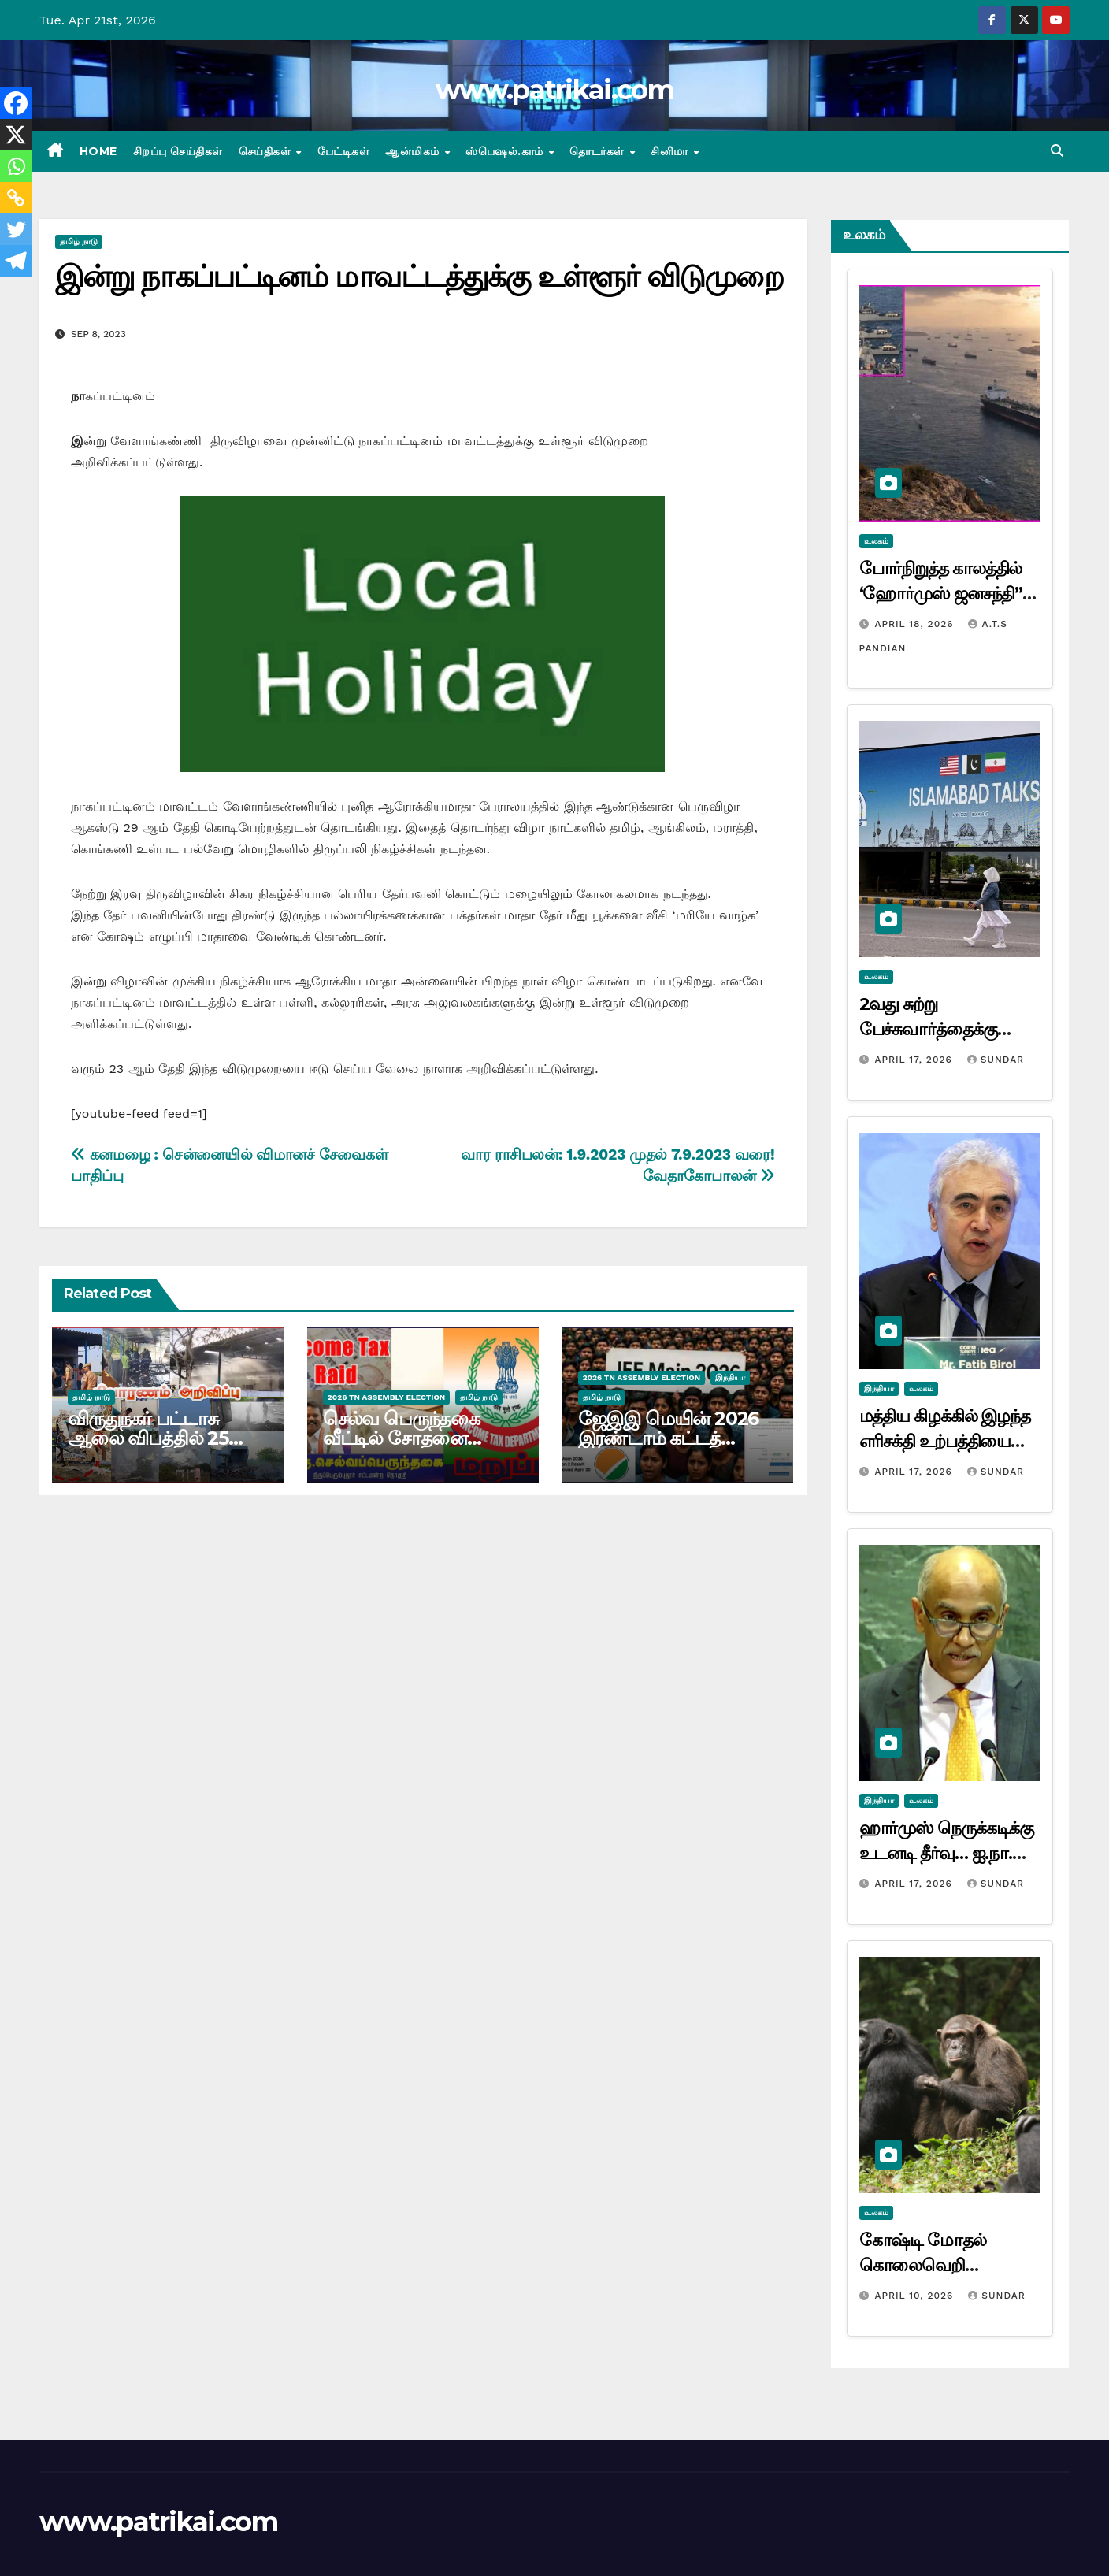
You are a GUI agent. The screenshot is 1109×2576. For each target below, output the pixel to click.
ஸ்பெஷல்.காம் (506, 151)
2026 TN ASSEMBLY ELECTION (386, 1397)
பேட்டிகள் (343, 151)
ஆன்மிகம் (414, 151)
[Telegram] (16, 261)
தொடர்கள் (598, 151)
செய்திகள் (267, 151)
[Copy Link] (16, 197)
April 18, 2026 (915, 623)
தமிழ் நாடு (79, 241)
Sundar (995, 1059)
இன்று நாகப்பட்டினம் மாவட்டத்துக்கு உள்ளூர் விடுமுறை (419, 276)
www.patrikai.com (554, 89)
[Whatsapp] (16, 166)
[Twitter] (16, 229)
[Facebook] (16, 103)
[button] (1057, 150)
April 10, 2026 (915, 2295)
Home (98, 151)
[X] (16, 134)
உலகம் (876, 540)
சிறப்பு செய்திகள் (178, 151)
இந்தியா (730, 1377)
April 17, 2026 (914, 1059)
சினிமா (671, 151)
